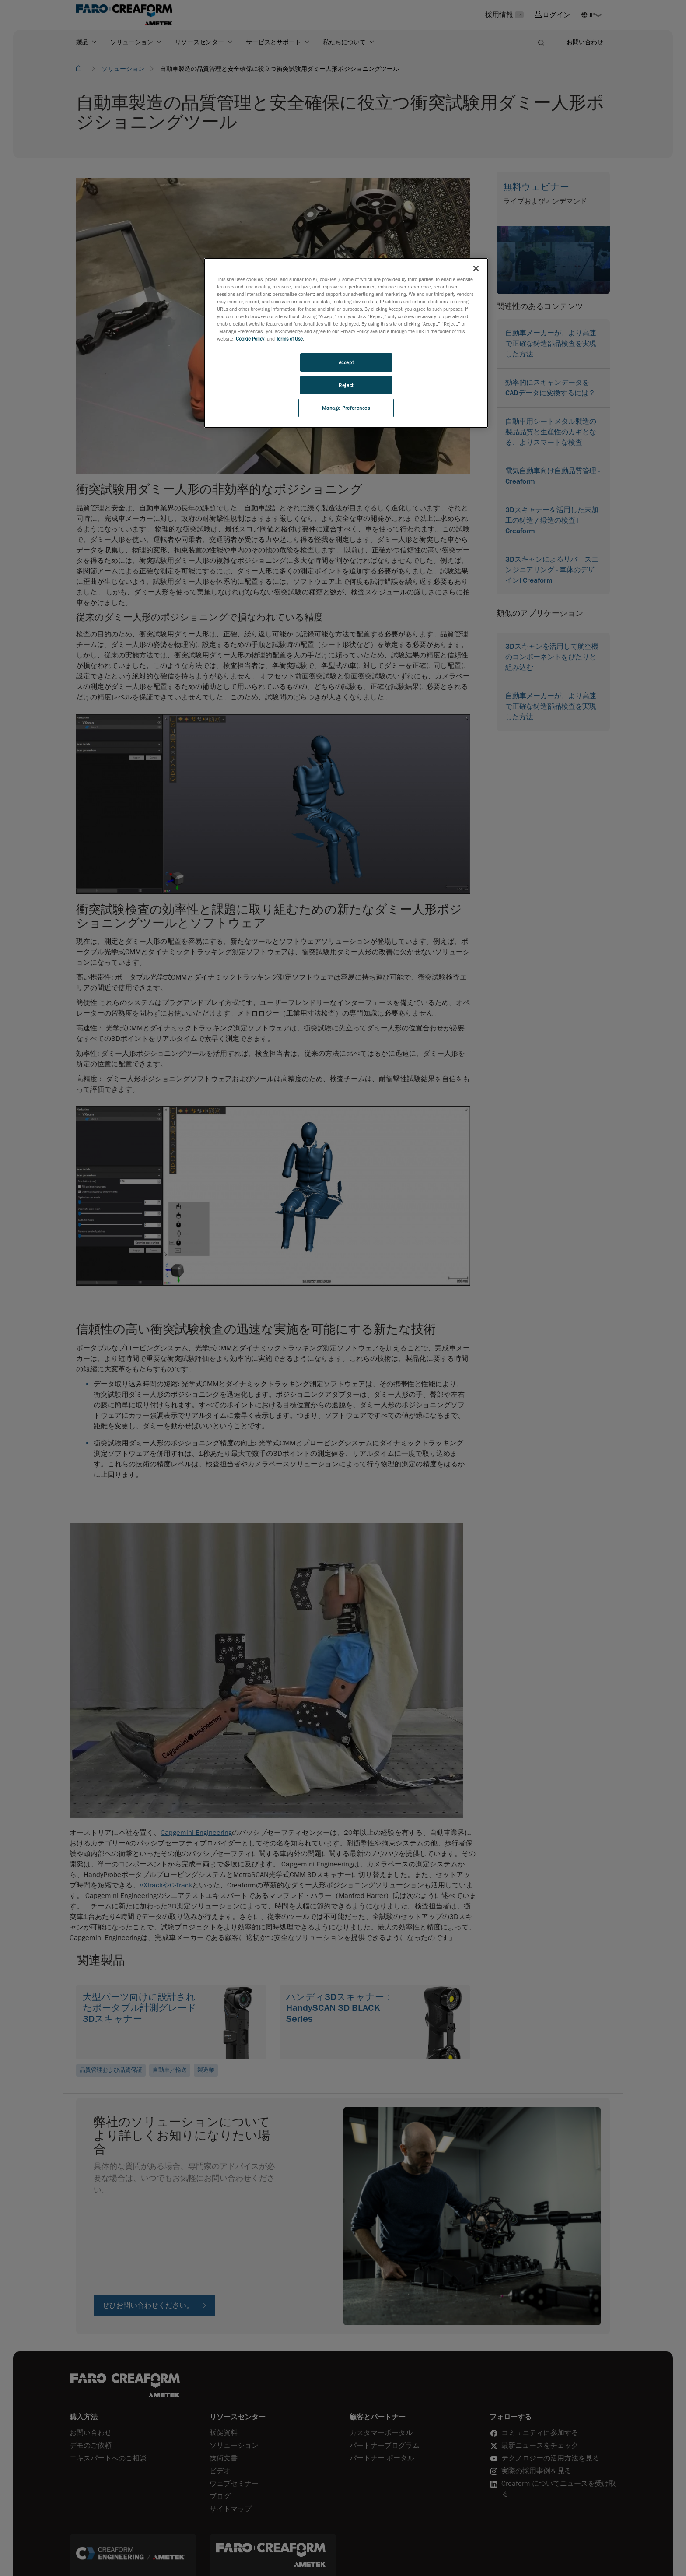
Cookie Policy (250, 338)
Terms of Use (289, 338)
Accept (346, 362)
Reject (346, 385)
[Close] (476, 268)
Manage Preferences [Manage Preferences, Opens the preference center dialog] (346, 408)
